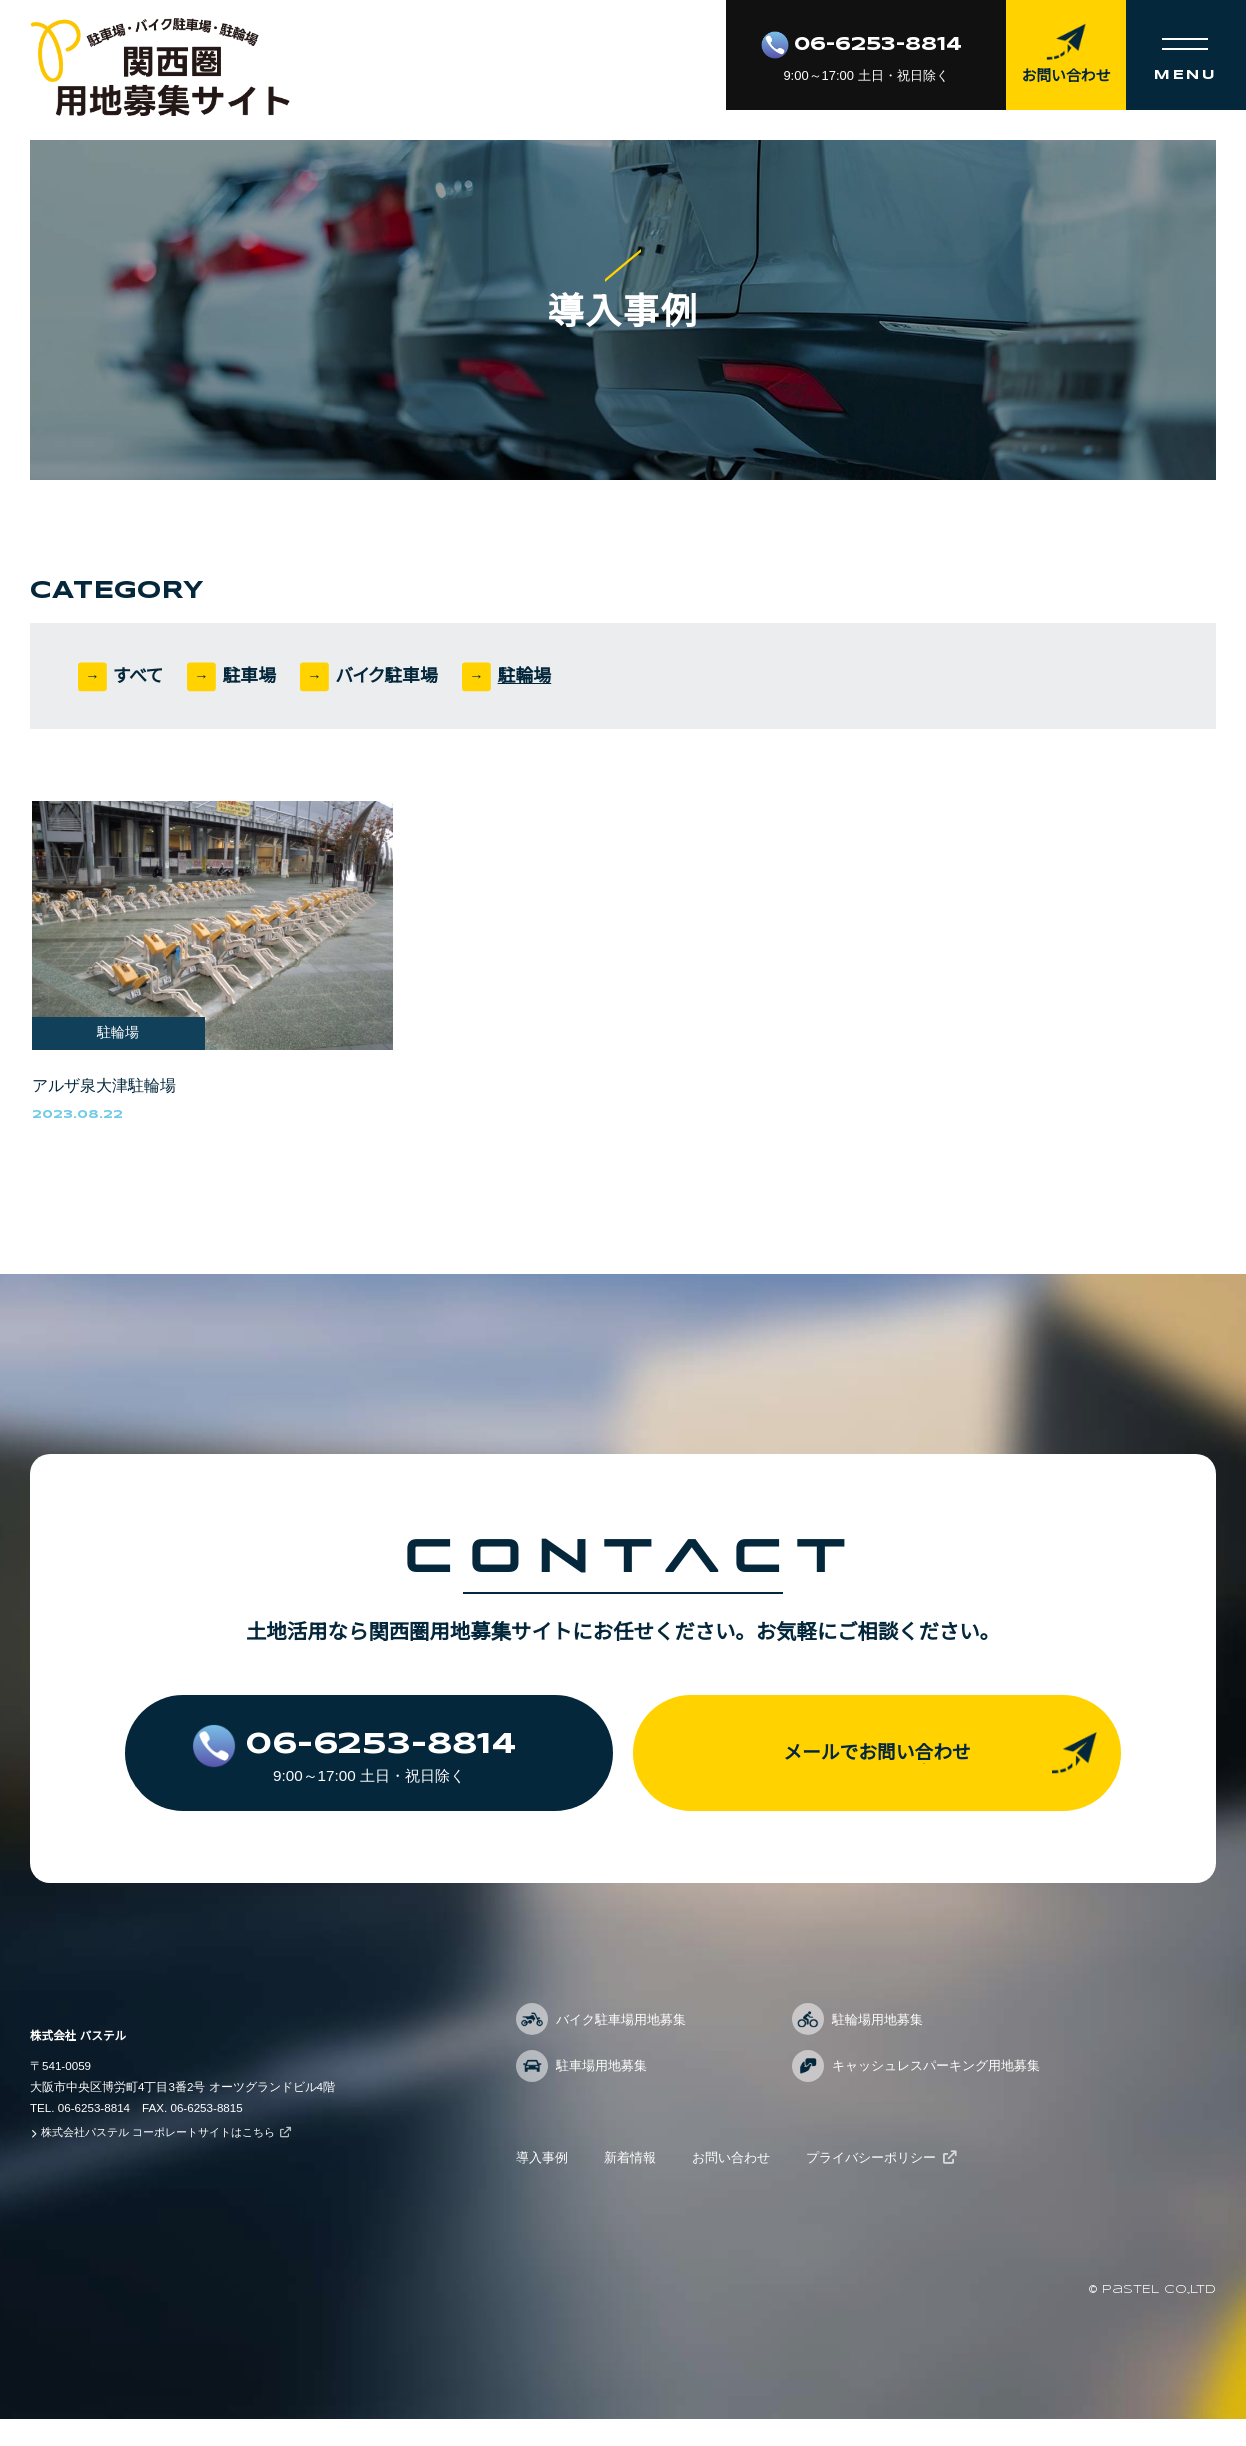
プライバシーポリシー (890, 2185)
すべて (140, 676)
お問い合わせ (742, 2185)
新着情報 (636, 2185)
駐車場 (253, 676)
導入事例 (544, 2185)
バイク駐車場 (395, 676)
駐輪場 (536, 676)
